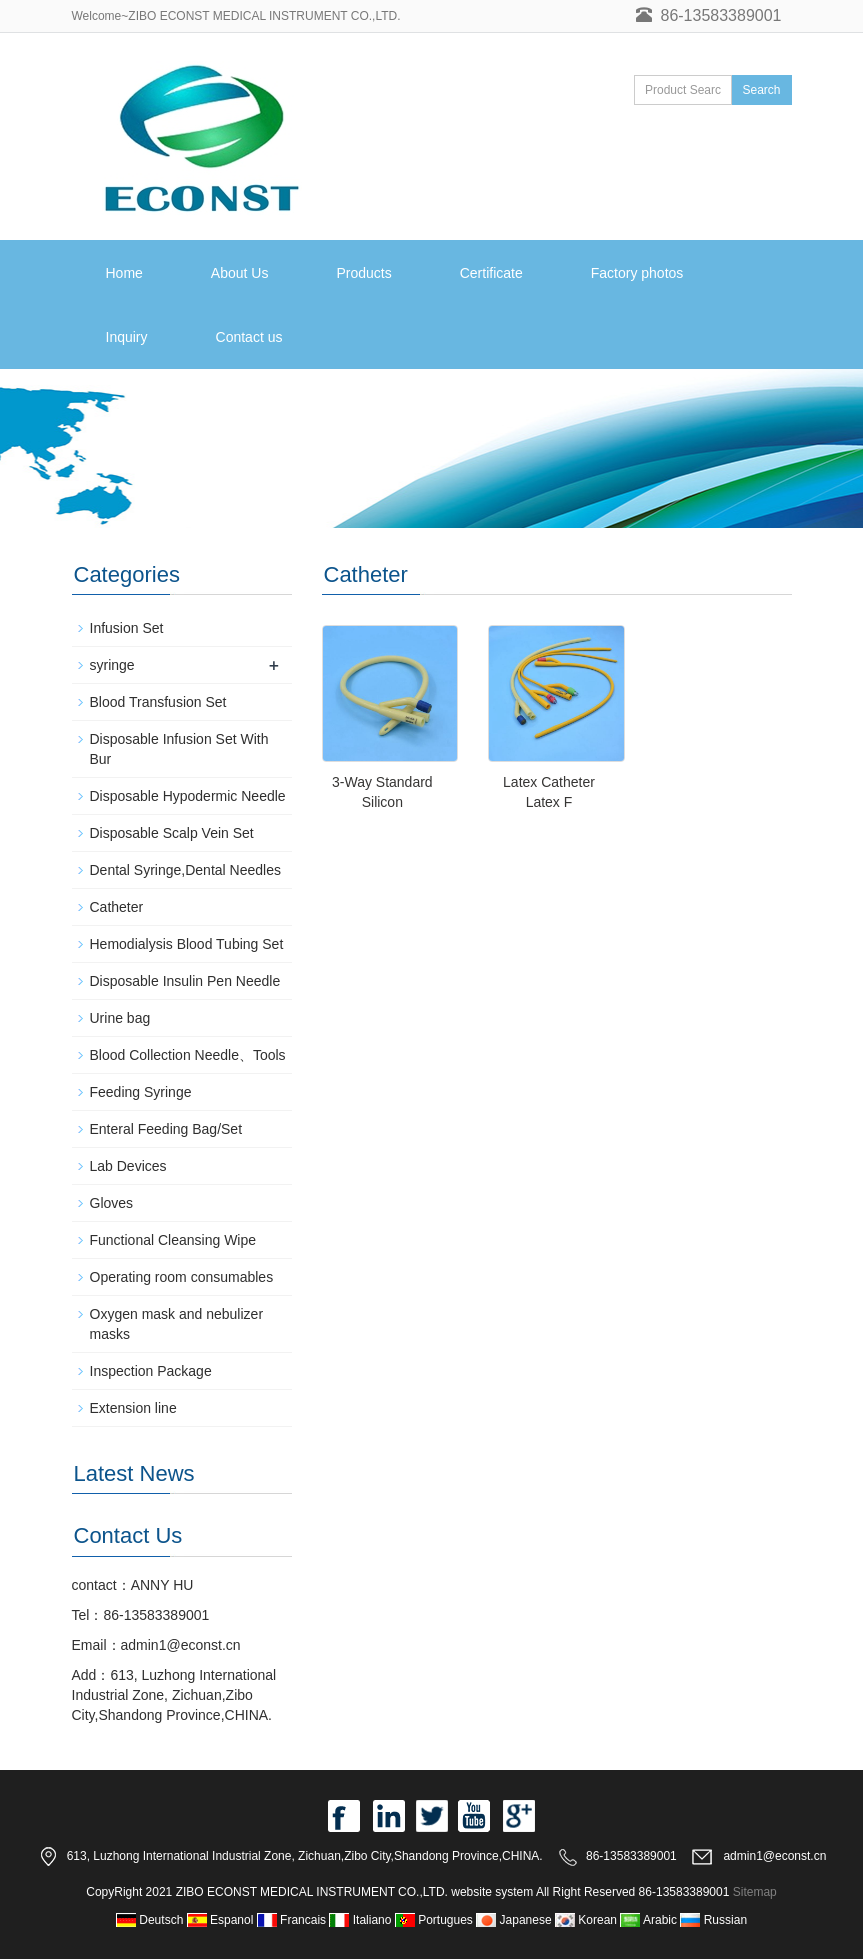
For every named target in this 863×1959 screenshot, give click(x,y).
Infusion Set (127, 628)
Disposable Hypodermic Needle (188, 796)
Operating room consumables (182, 1277)
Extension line (133, 1408)
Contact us (249, 337)
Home (124, 273)
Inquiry (127, 337)
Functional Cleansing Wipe (173, 1240)
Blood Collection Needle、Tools (188, 1055)
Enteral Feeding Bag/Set (166, 1129)
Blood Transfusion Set (158, 702)
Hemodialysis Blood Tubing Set (187, 944)
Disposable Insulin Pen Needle (185, 981)
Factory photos (637, 273)
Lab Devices (128, 1166)
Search (761, 90)
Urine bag (120, 1018)
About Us (240, 273)
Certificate (491, 273)
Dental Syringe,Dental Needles (185, 870)
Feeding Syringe (141, 1092)
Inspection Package (151, 1371)
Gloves (112, 1203)
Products (363, 273)
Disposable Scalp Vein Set (172, 833)
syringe (112, 665)
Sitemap (755, 1892)
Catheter (117, 907)
